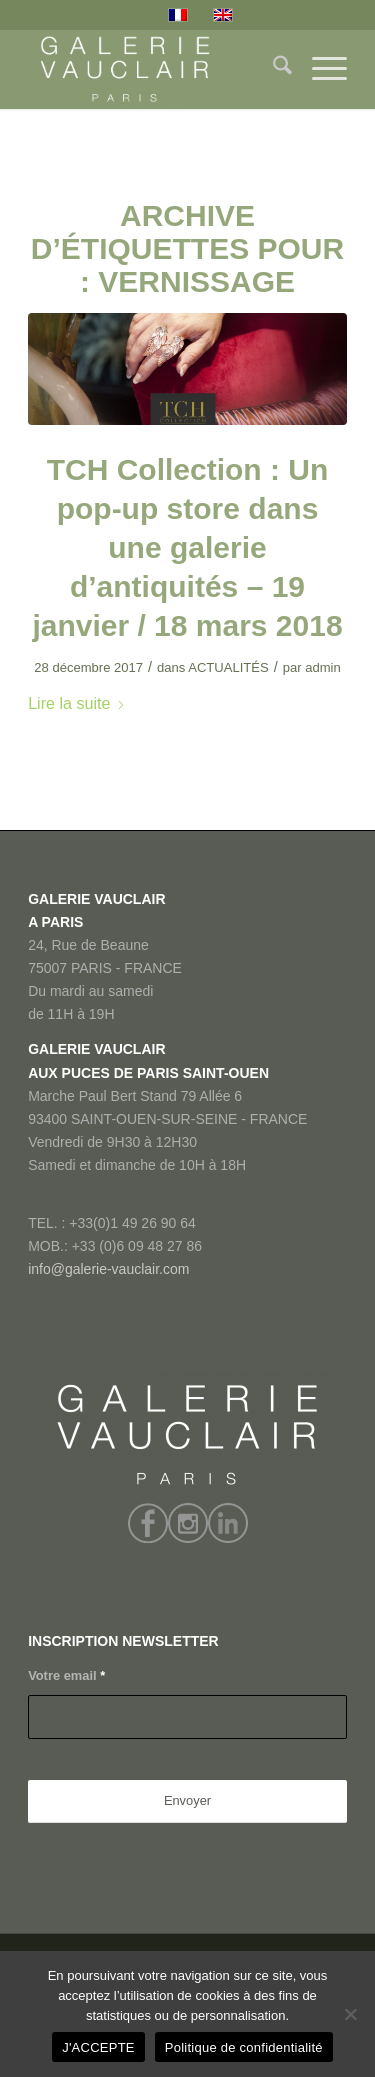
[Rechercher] (272, 69)
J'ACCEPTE (98, 2047)
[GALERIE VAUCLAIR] (155, 69)
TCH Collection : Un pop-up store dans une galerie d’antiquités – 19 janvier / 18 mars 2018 (187, 547)
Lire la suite (77, 703)
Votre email (66, 1675)
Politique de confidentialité (244, 2047)
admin (323, 667)
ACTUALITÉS (228, 667)
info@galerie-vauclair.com (108, 1269)
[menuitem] (272, 69)
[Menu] (319, 69)
